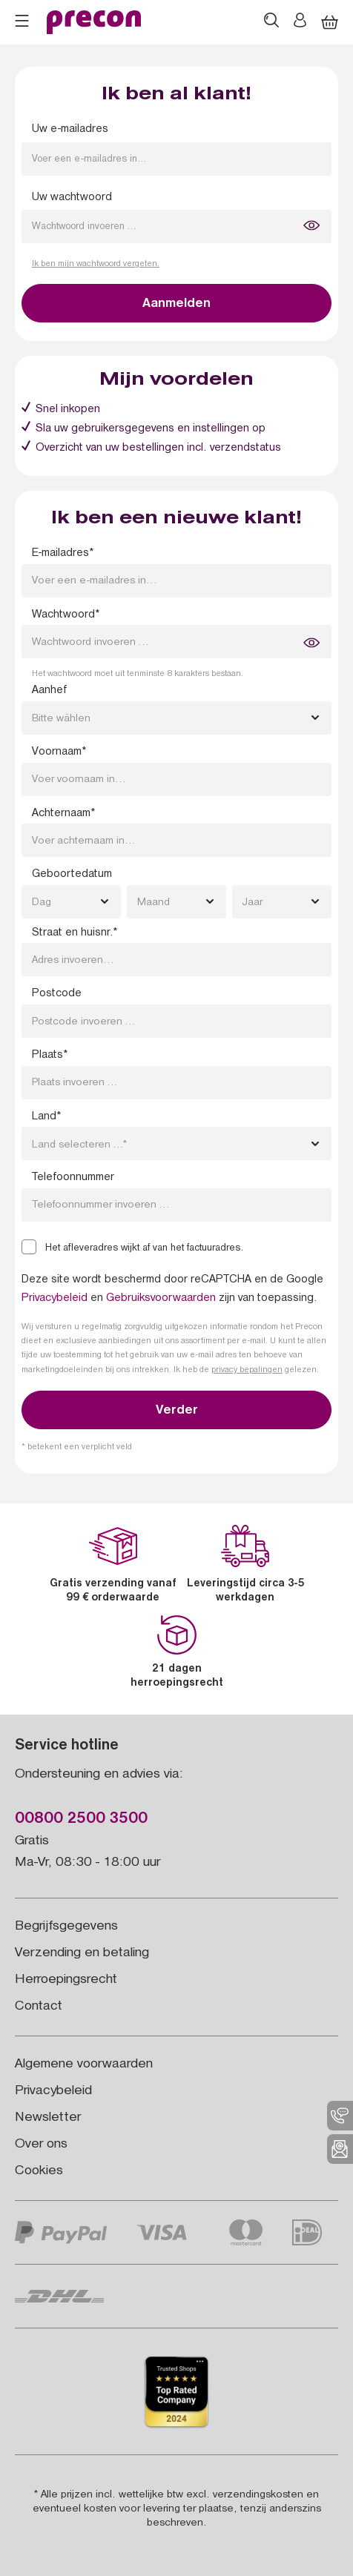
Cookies (39, 2172)
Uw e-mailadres (70, 130)
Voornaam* (59, 752)
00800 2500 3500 (81, 1820)
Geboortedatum (72, 875)
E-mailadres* (62, 554)
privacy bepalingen (247, 1370)
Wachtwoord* (65, 615)
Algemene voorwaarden (84, 2065)
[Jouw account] (300, 22)
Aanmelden (176, 304)
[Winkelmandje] (329, 23)
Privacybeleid (55, 1299)
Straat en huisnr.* (74, 933)
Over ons (41, 2145)
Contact (38, 2007)
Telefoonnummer (73, 1178)
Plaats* (49, 1056)
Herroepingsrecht (66, 1980)
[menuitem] (340, 2115)
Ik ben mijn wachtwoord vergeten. (95, 264)
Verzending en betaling (82, 1954)
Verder (177, 1411)
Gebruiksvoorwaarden (161, 1299)
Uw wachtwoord (72, 198)
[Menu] (22, 23)
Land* (46, 1117)
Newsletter (48, 2118)
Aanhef (49, 691)
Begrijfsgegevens (66, 1927)
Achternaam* (63, 814)
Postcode (57, 994)
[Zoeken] (271, 22)
